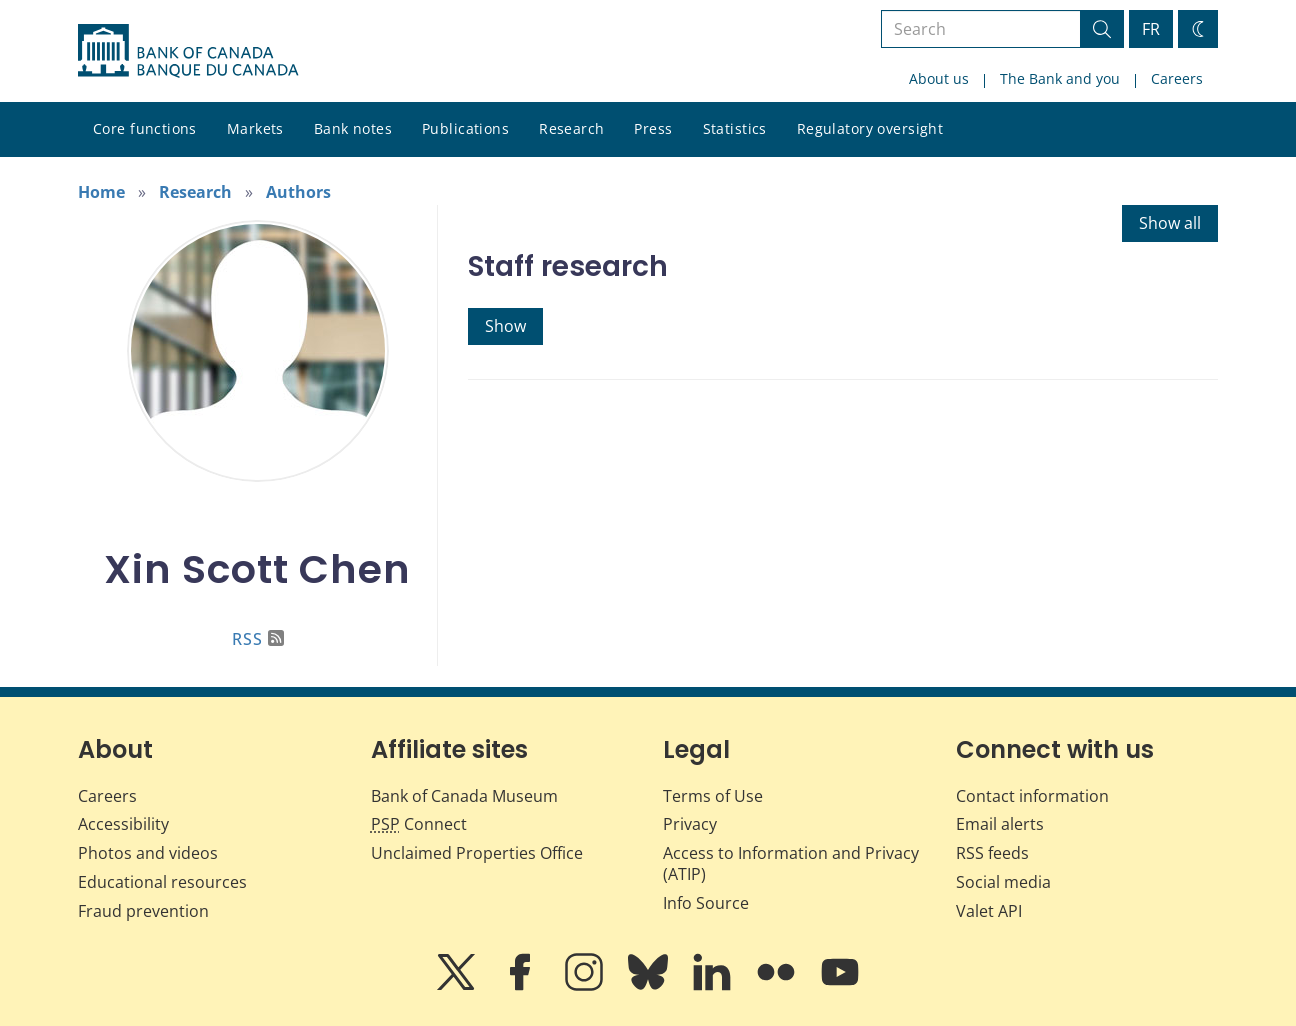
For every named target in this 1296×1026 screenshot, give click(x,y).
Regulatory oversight (870, 128)
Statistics (735, 128)
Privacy (690, 824)
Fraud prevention (143, 911)
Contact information (1032, 796)
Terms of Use (713, 796)
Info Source (706, 903)
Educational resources (162, 882)
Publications (465, 128)
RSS (258, 639)
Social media (1003, 882)
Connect (419, 824)
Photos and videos (148, 853)
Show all (1170, 223)
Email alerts (1000, 824)
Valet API (989, 911)
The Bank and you (1060, 78)
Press (653, 128)
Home (101, 192)
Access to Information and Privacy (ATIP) (791, 863)
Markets (255, 128)
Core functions (145, 128)
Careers (1177, 78)
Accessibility (123, 824)
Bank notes (353, 128)
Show (505, 326)
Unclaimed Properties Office (477, 853)
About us (939, 78)
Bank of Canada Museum (464, 796)
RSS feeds (992, 853)
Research (571, 128)
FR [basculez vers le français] (1151, 29)
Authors (298, 192)
